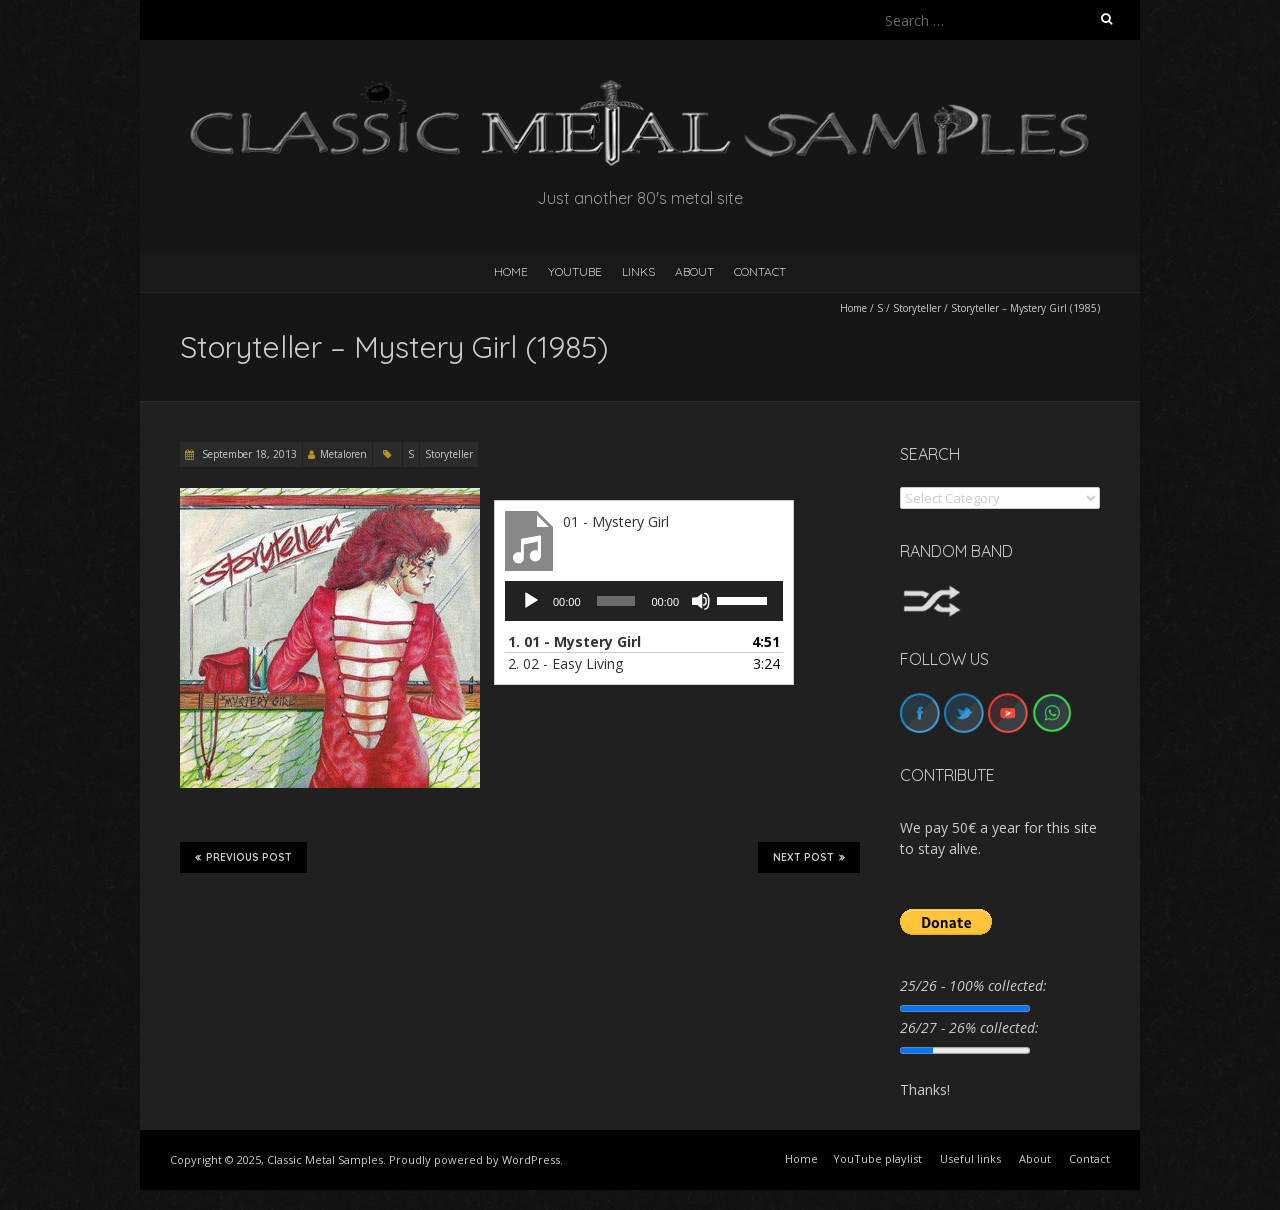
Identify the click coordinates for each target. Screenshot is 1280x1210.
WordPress (531, 1159)
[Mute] (701, 601)
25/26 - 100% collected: (973, 985)
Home (853, 308)
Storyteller (917, 308)
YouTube (575, 271)
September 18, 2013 (248, 454)
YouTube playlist (877, 1158)
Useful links (970, 1158)
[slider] (616, 601)
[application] (644, 601)
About (694, 271)
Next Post (809, 857)
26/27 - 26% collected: (969, 1027)
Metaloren (343, 454)
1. (574, 641)
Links (638, 271)
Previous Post (243, 857)
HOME (511, 271)
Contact (760, 271)
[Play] (531, 601)
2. (565, 663)
